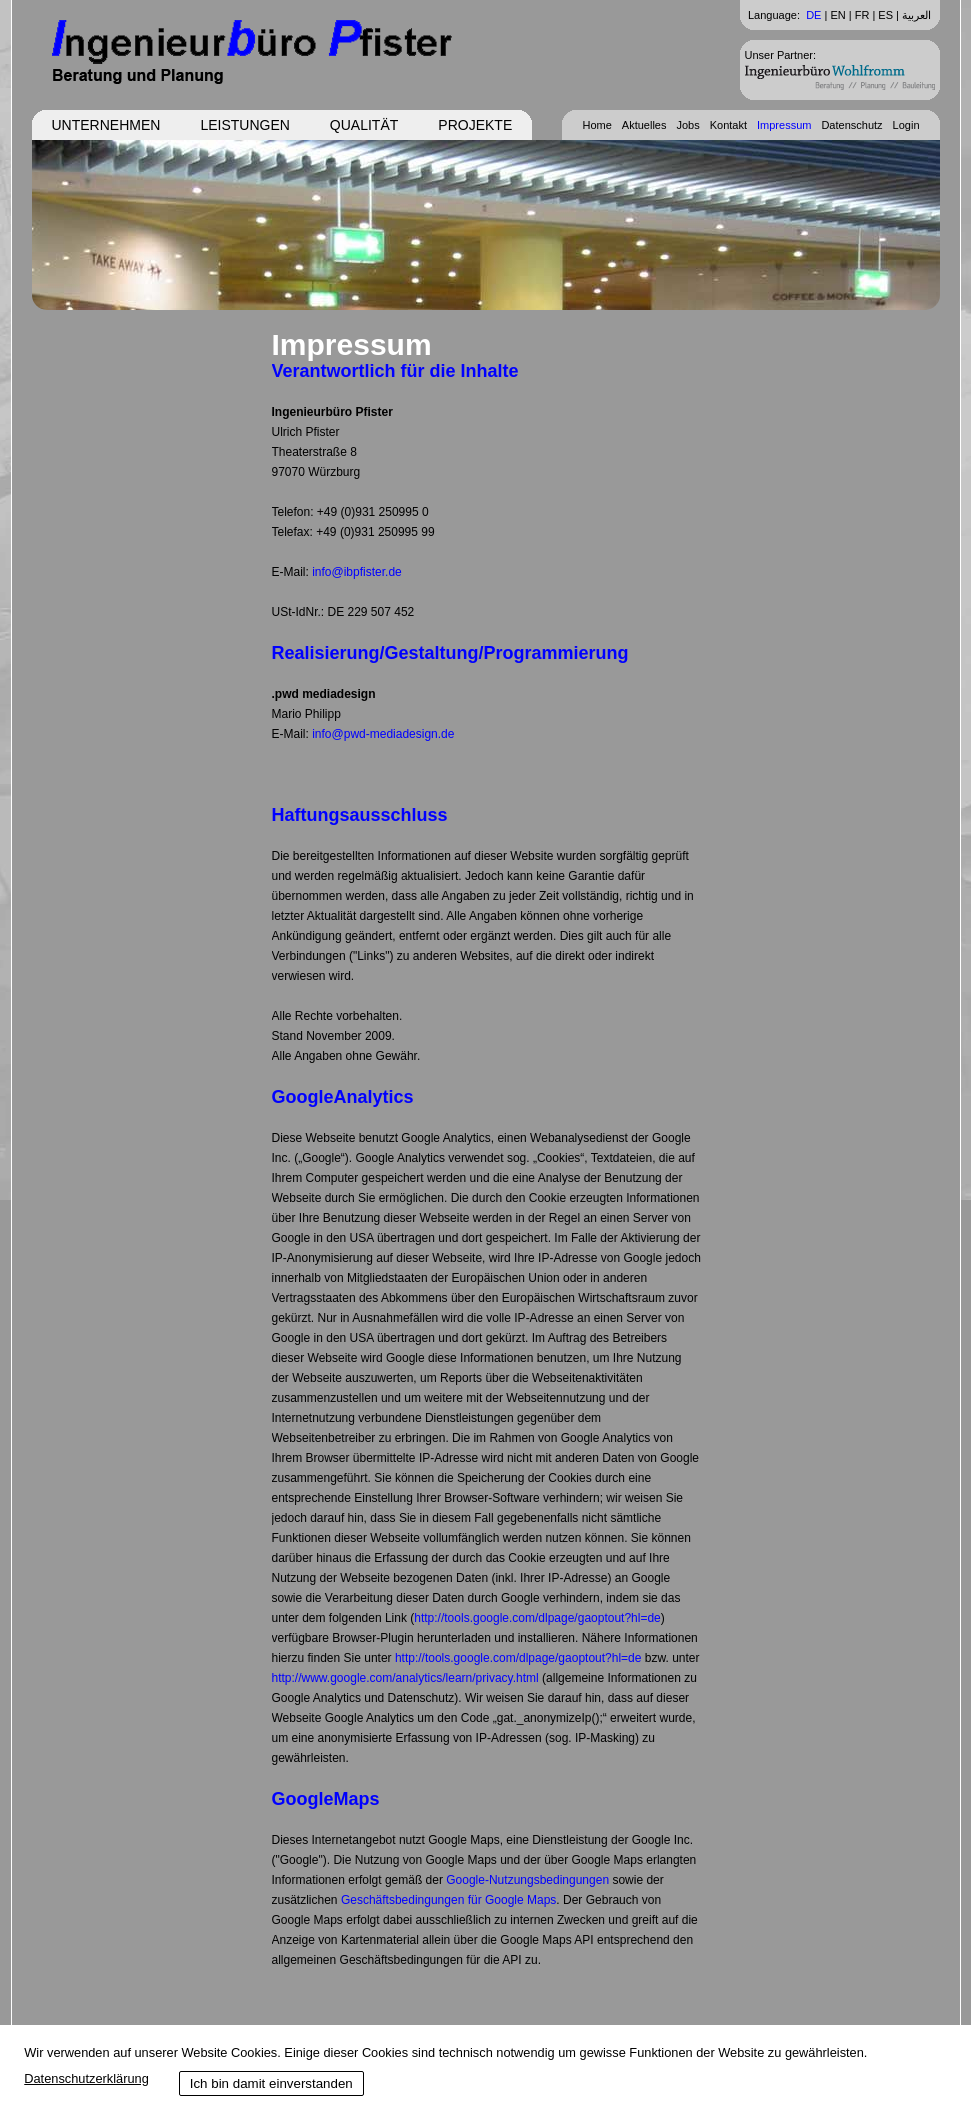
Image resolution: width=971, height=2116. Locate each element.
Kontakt (728, 125)
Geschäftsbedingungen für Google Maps (448, 1900)
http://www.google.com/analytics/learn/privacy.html (405, 1678)
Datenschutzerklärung (86, 2078)
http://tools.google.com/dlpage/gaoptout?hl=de (537, 1618)
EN (837, 15)
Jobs (687, 125)
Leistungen (244, 125)
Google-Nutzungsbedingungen (527, 1880)
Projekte (475, 125)
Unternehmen (106, 125)
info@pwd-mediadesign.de (383, 734)
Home (596, 125)
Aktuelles (644, 125)
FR (862, 15)
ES (885, 15)
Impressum (784, 125)
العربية (916, 15)
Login (906, 125)
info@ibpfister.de (357, 572)
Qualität (364, 125)
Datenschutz (851, 125)
